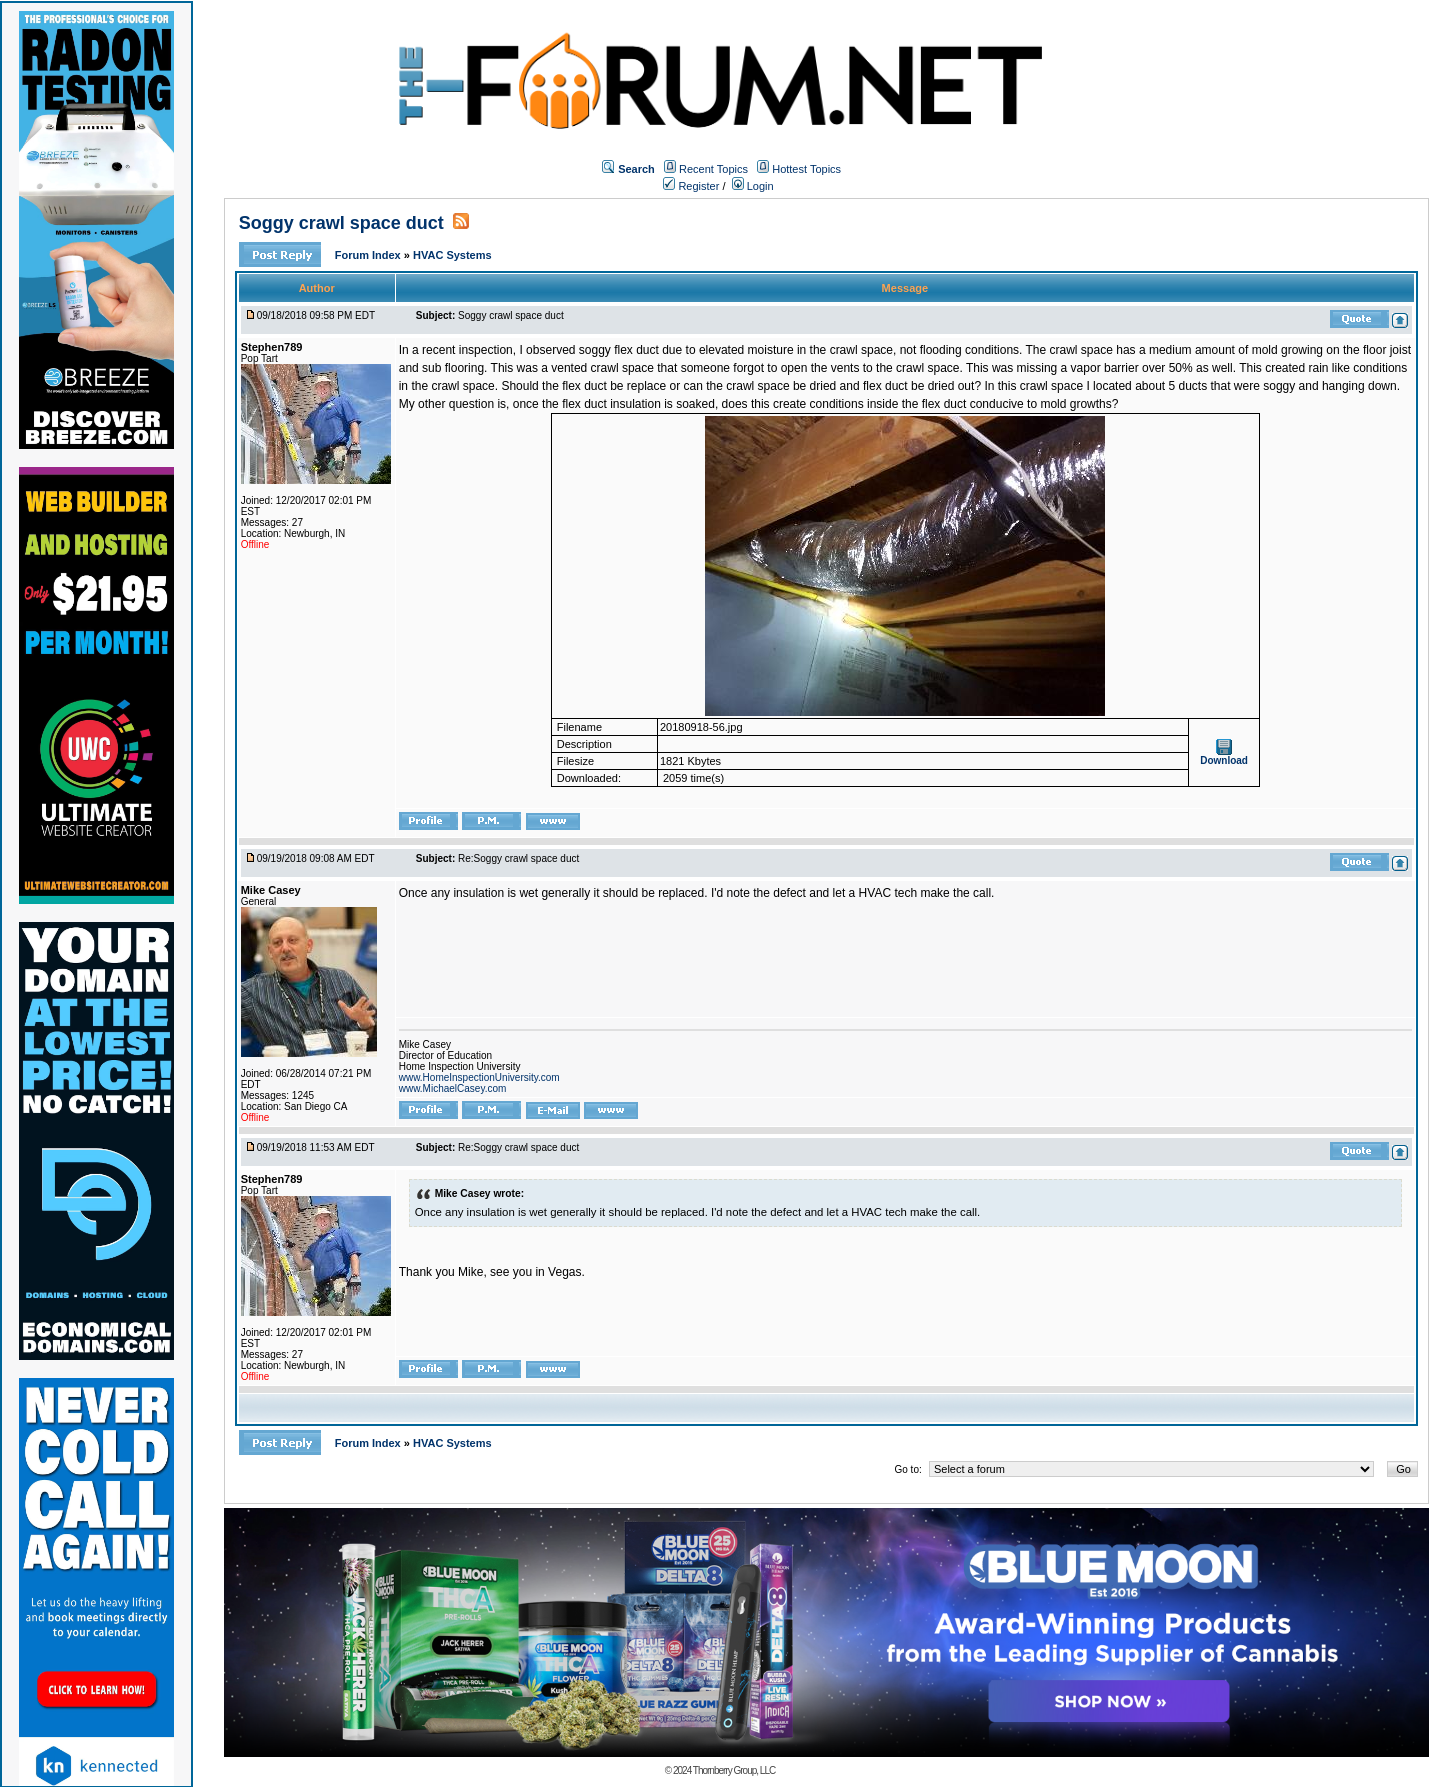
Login (753, 186)
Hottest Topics (806, 169)
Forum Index (369, 255)
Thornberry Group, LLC (734, 1770)
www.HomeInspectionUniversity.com (479, 1077)
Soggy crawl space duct (341, 223)
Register (691, 186)
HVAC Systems (452, 255)
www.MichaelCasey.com (453, 1088)
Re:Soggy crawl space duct (518, 858)
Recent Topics (713, 169)
